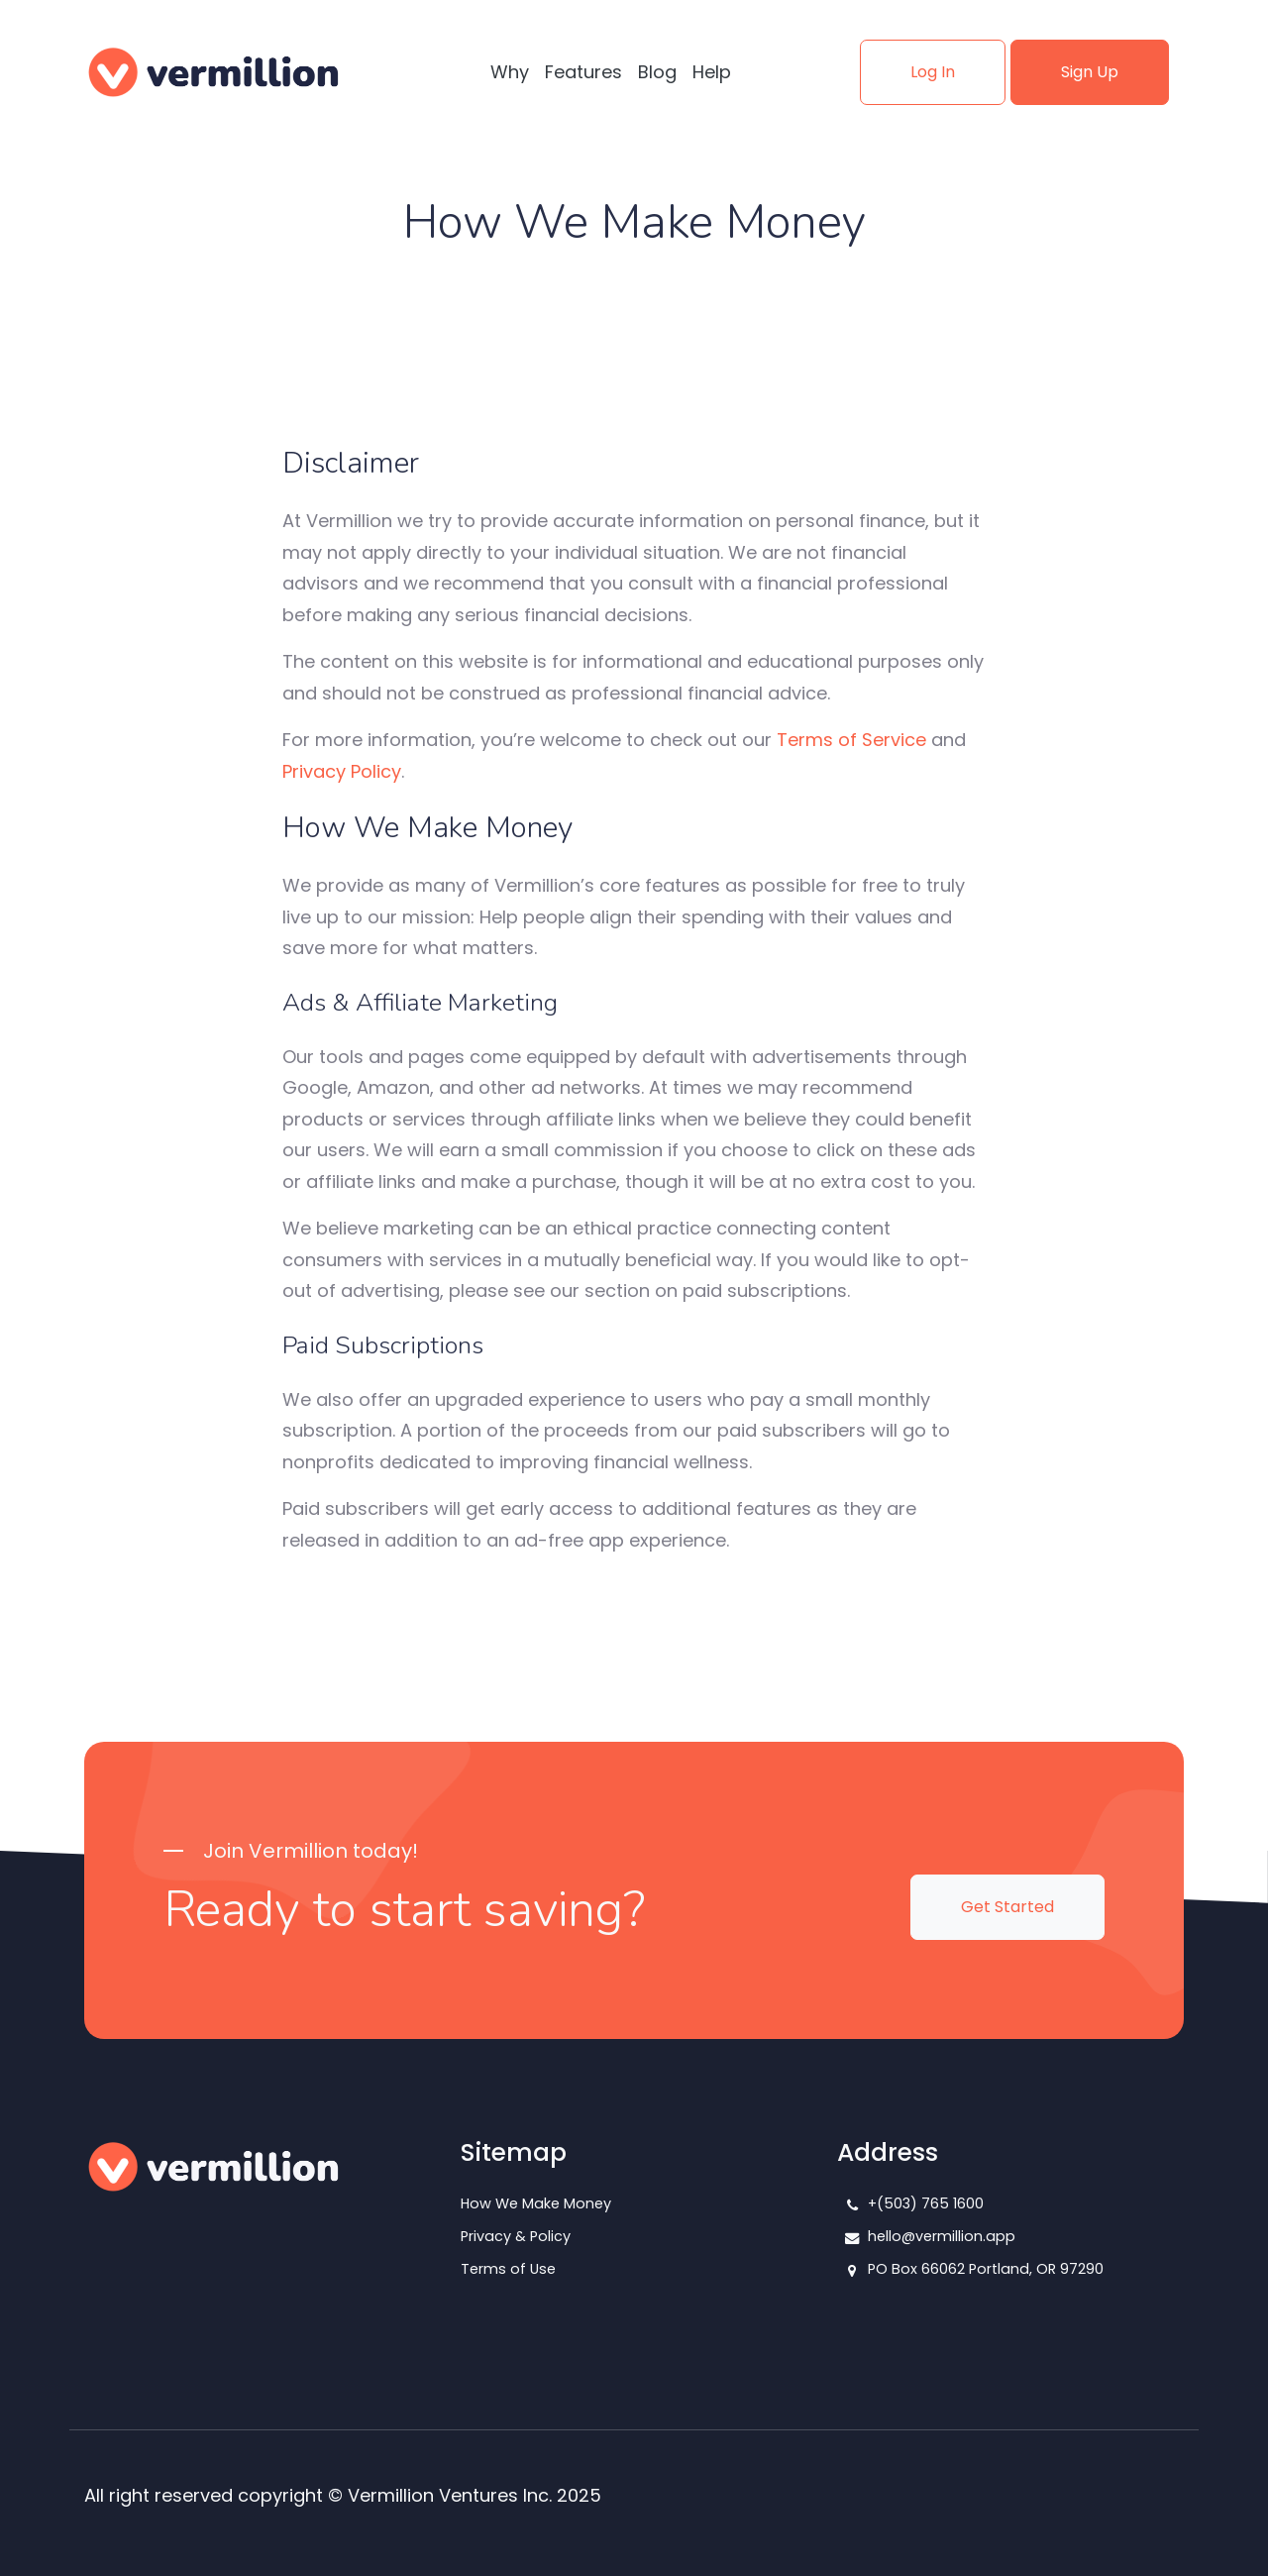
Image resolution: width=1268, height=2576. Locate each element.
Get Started (1007, 1906)
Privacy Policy (341, 771)
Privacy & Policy (516, 2236)
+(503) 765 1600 (926, 2203)
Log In (932, 71)
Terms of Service (851, 739)
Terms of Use (508, 2269)
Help (711, 71)
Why (509, 71)
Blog (657, 71)
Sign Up (1089, 71)
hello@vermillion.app (941, 2236)
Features (583, 71)
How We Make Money (536, 2203)
